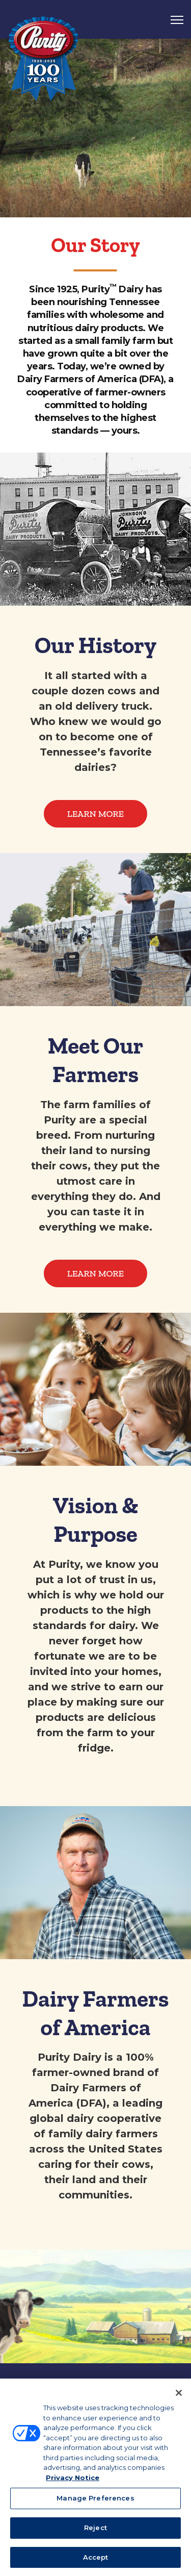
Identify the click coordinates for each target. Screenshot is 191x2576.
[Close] (179, 2395)
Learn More (95, 813)
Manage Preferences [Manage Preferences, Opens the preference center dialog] (95, 2500)
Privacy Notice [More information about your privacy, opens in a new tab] (72, 2479)
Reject (95, 2529)
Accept (95, 2559)
